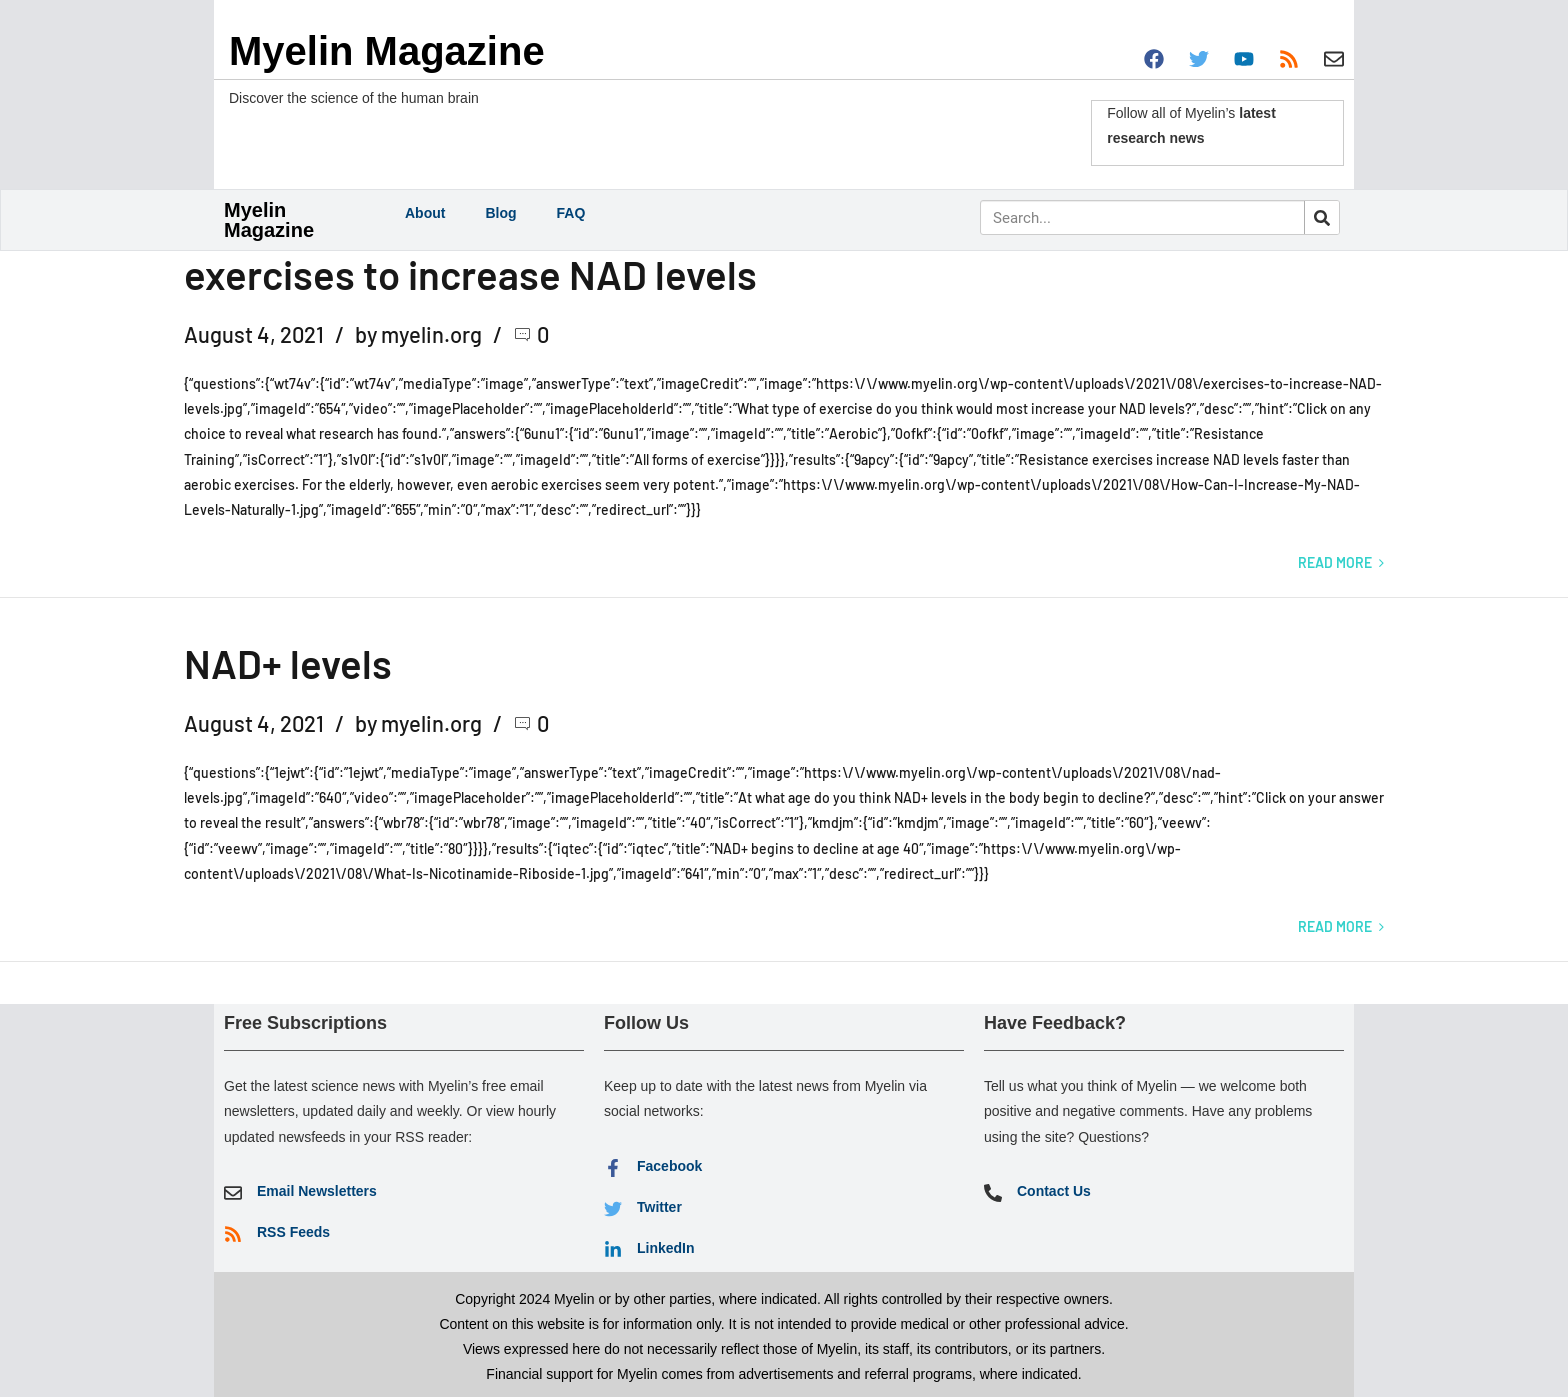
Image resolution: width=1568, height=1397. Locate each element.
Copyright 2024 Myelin (524, 1299)
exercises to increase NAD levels (470, 274)
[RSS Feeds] (233, 1234)
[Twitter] (613, 1209)
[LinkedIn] (613, 1250)
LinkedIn (666, 1248)
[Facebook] (613, 1168)
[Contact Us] (993, 1193)
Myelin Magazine (387, 51)
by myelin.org (418, 334)
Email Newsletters (317, 1191)
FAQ (571, 213)
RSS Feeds (293, 1232)
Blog (500, 213)
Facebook (669, 1166)
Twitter (659, 1207)
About (425, 213)
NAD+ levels (288, 663)
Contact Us (1054, 1191)
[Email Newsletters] (233, 1193)
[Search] (1321, 217)
